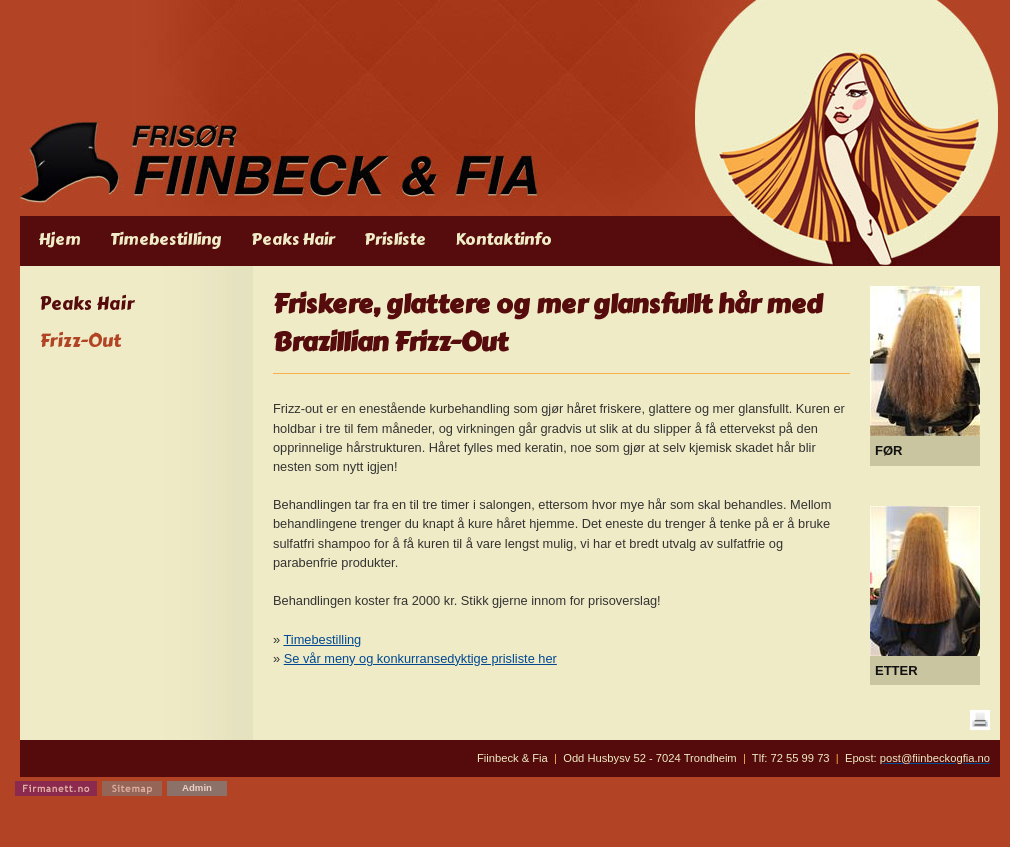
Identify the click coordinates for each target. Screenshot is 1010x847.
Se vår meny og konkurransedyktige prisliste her (420, 658)
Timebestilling (322, 639)
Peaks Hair (87, 304)
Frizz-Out (80, 341)
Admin (197, 787)
